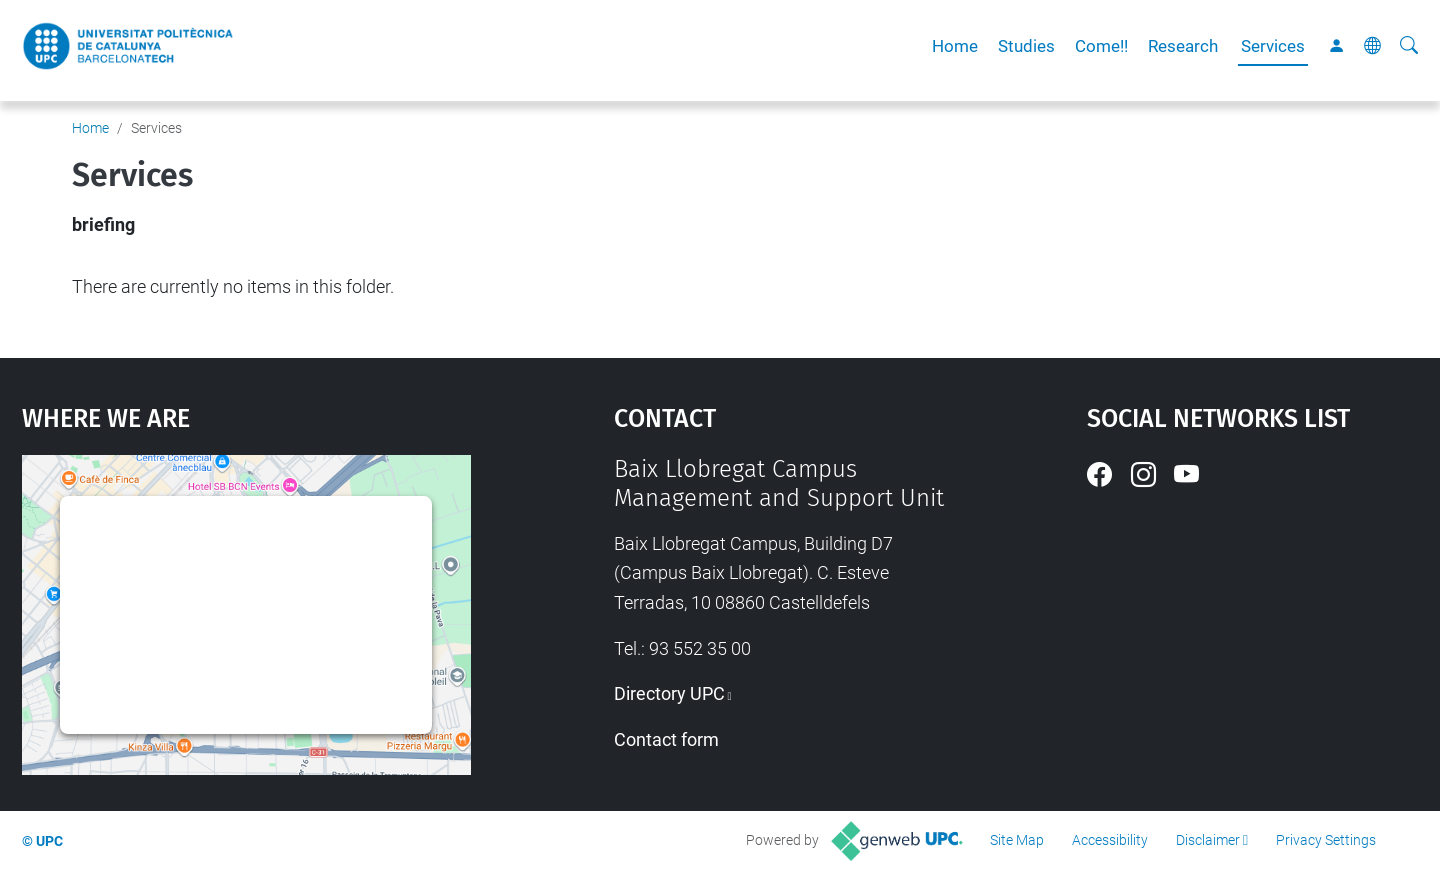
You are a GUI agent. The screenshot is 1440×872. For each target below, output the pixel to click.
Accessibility (1110, 840)
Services (1273, 46)
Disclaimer (1208, 840)
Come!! (1101, 46)
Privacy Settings (1326, 840)
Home (955, 46)
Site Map (1017, 840)
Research (1183, 46)
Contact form (666, 739)
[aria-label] (1409, 46)
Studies (1026, 46)
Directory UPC (669, 693)
